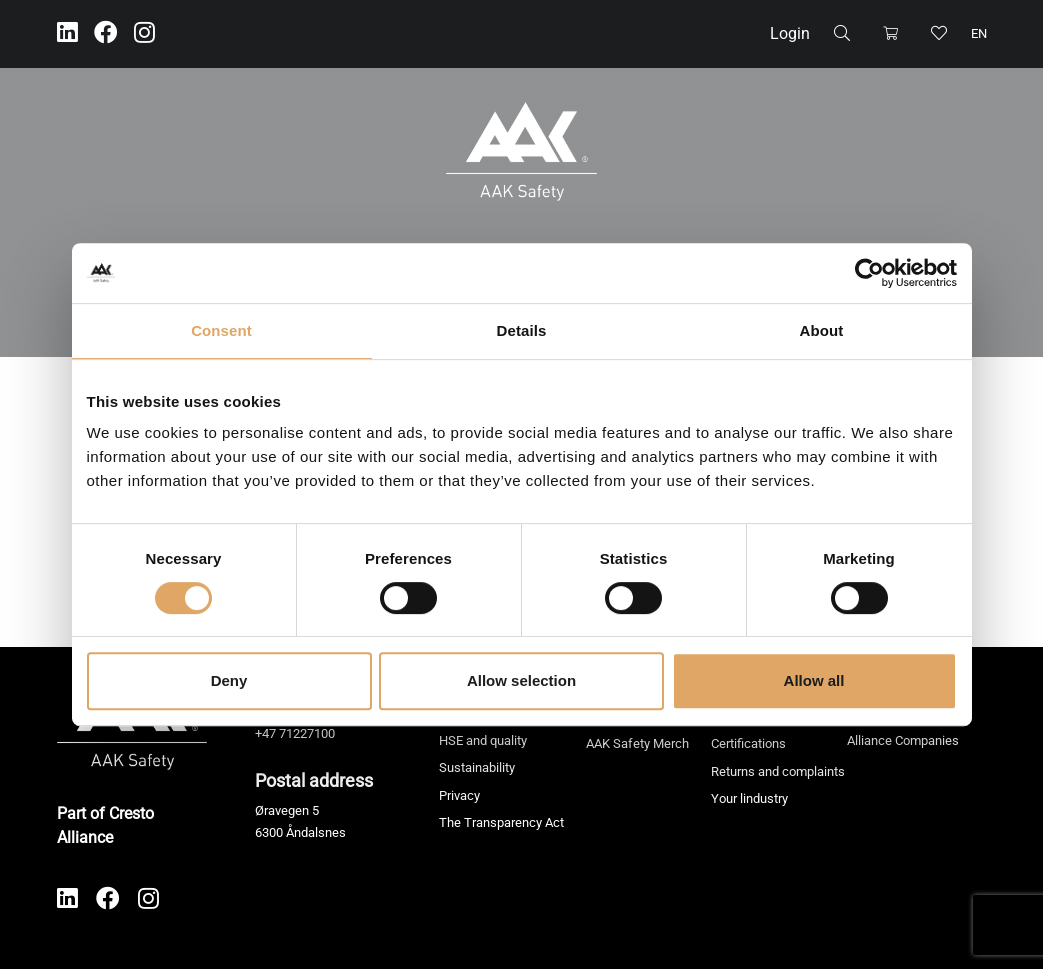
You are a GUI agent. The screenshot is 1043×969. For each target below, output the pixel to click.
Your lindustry (749, 798)
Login (790, 33)
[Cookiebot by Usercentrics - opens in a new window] (869, 273)
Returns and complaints (778, 771)
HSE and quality (483, 740)
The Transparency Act (501, 822)
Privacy (459, 795)
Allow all (814, 680)
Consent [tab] (221, 330)
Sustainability (477, 767)
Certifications (748, 743)
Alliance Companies (903, 740)
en (979, 33)
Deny (229, 680)
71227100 (307, 733)
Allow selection (521, 680)
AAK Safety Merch (637, 743)
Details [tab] (522, 330)
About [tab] (822, 330)
